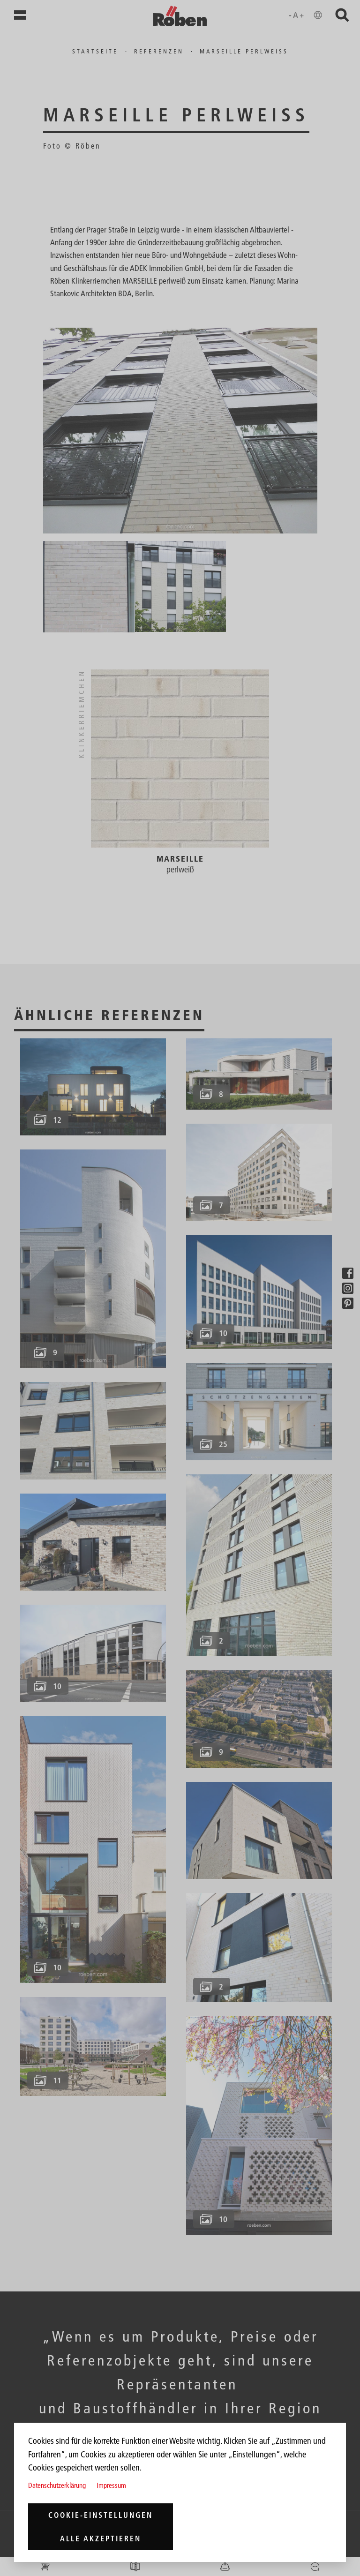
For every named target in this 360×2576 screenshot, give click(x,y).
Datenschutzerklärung (57, 2485)
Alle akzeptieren (100, 2538)
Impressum (111, 2485)
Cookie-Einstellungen (100, 2515)
